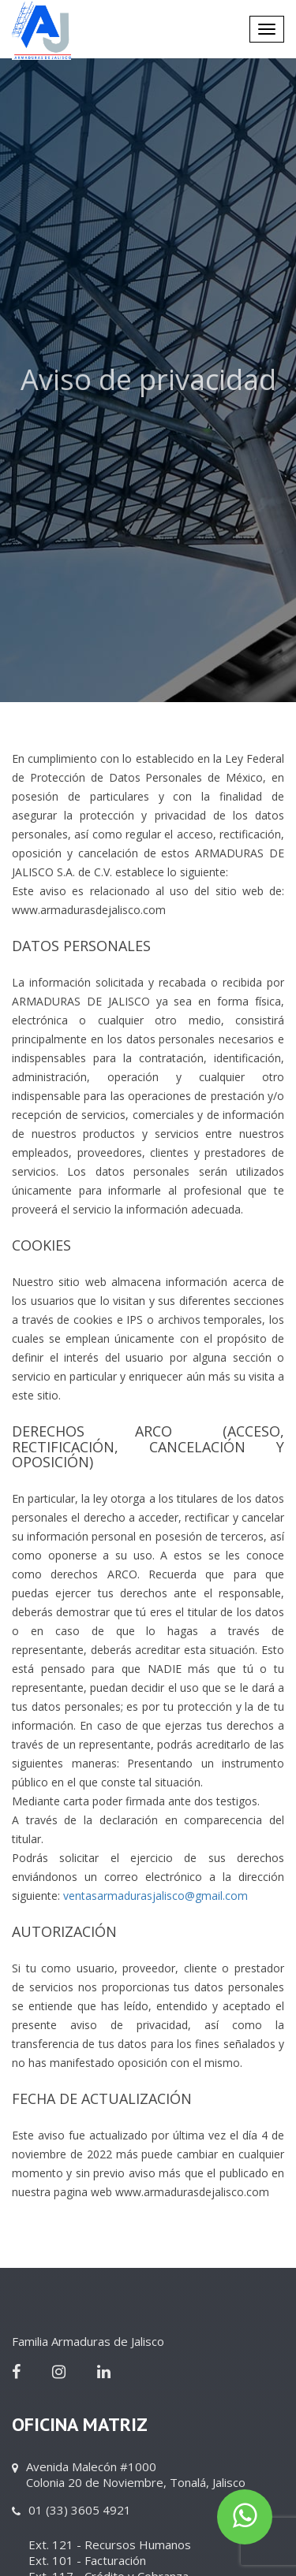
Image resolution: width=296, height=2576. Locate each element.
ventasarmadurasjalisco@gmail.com (155, 1895)
